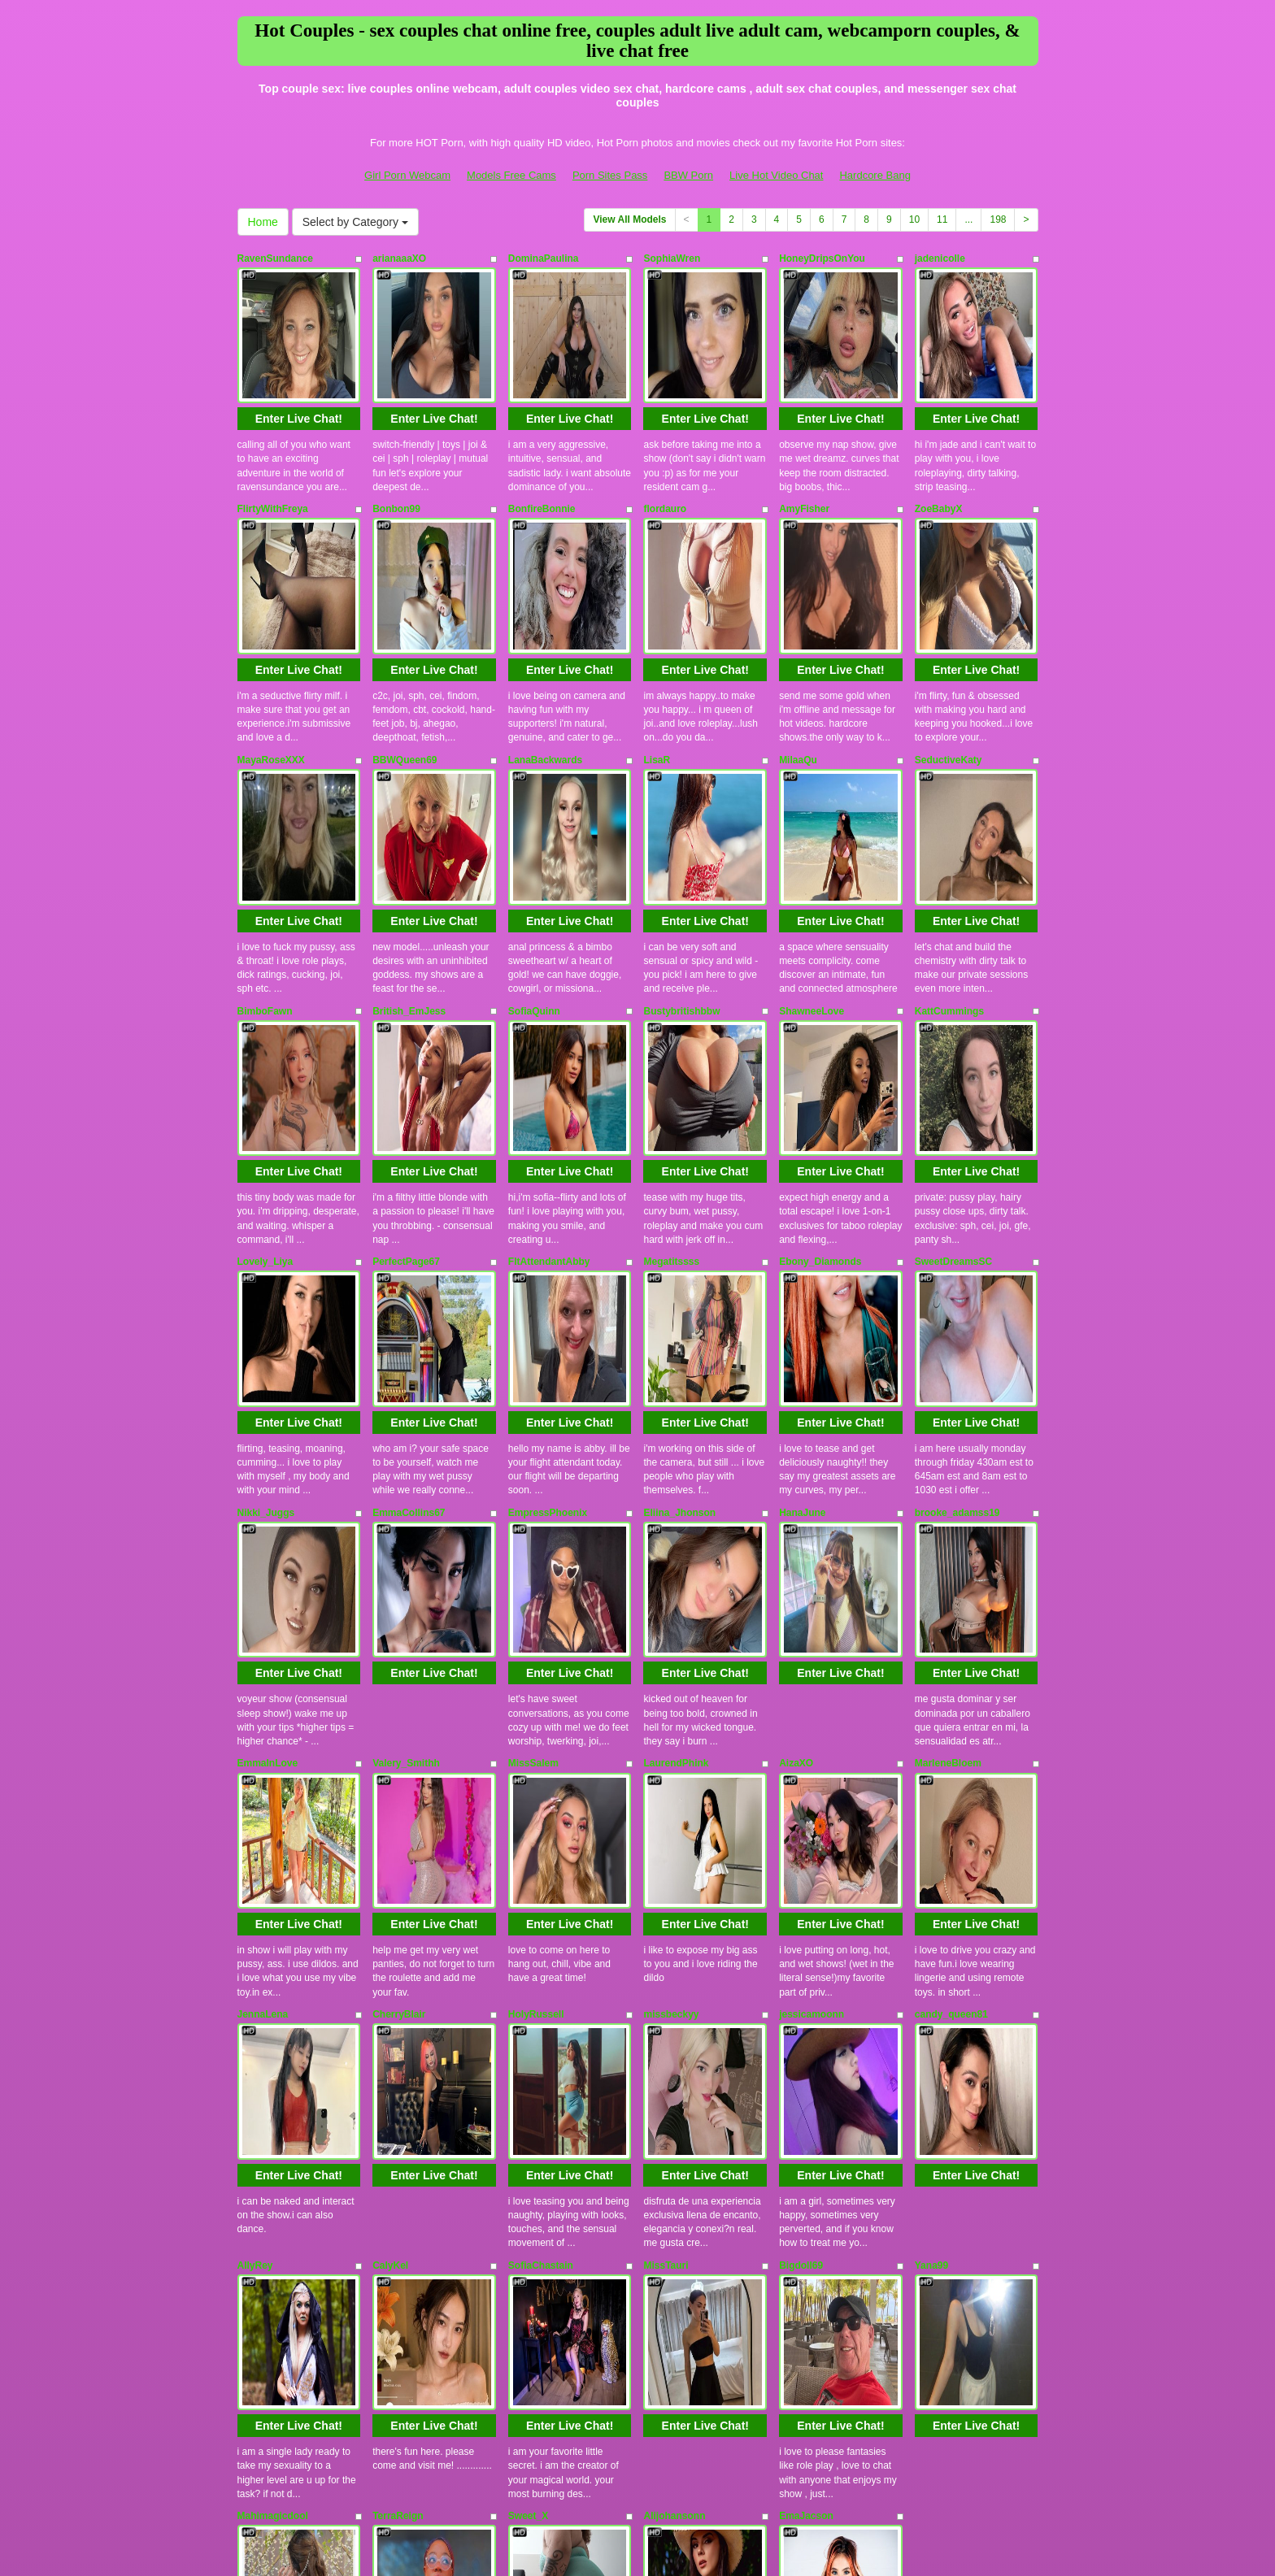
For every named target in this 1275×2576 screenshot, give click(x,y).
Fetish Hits (622, 2538)
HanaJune (802, 1299)
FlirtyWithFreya (272, 466)
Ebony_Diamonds (820, 1091)
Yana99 (931, 1924)
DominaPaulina (543, 258)
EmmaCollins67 (408, 1299)
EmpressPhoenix (547, 1299)
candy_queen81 (951, 1716)
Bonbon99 (396, 466)
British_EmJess (409, 882)
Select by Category (355, 221)
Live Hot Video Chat (776, 175)
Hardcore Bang (874, 175)
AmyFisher (804, 466)
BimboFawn (265, 882)
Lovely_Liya (265, 1091)
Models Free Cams (511, 175)
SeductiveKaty (948, 674)
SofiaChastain (540, 1924)
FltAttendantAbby (549, 1091)
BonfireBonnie (542, 466)
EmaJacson (806, 2132)
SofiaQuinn (534, 882)
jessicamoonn (811, 1716)
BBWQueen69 (404, 674)
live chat (819, 2421)
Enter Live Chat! (298, 376)
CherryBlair (398, 1716)
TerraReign (397, 2132)
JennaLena (263, 1716)
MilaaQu (798, 674)
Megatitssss (671, 1091)
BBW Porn (688, 175)
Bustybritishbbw (681, 882)
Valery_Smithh (406, 1508)
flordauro (664, 466)
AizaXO (796, 1508)
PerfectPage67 (406, 1091)
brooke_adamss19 (957, 1299)
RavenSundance (275, 258)
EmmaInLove (267, 1508)
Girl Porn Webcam (407, 175)
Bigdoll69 (801, 1924)
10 (914, 219)
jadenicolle (940, 258)
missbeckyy (670, 1716)
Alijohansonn (674, 2132)
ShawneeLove (811, 882)
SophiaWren (671, 258)
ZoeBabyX (939, 466)
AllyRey (255, 1924)
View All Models (629, 219)
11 (942, 219)
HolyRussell (536, 1716)
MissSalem (533, 1508)
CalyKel (390, 1924)
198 (998, 219)
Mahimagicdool (272, 2132)
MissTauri (665, 1924)
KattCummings (949, 882)
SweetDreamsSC (953, 1091)
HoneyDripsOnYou (822, 258)
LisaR (656, 674)
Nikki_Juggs (266, 1299)
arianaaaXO (399, 258)
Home (263, 221)
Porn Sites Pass (610, 175)
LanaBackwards (545, 674)
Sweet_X (528, 2132)
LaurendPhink (675, 1508)
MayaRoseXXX (271, 674)
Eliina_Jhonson (679, 1299)
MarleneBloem (948, 1508)
